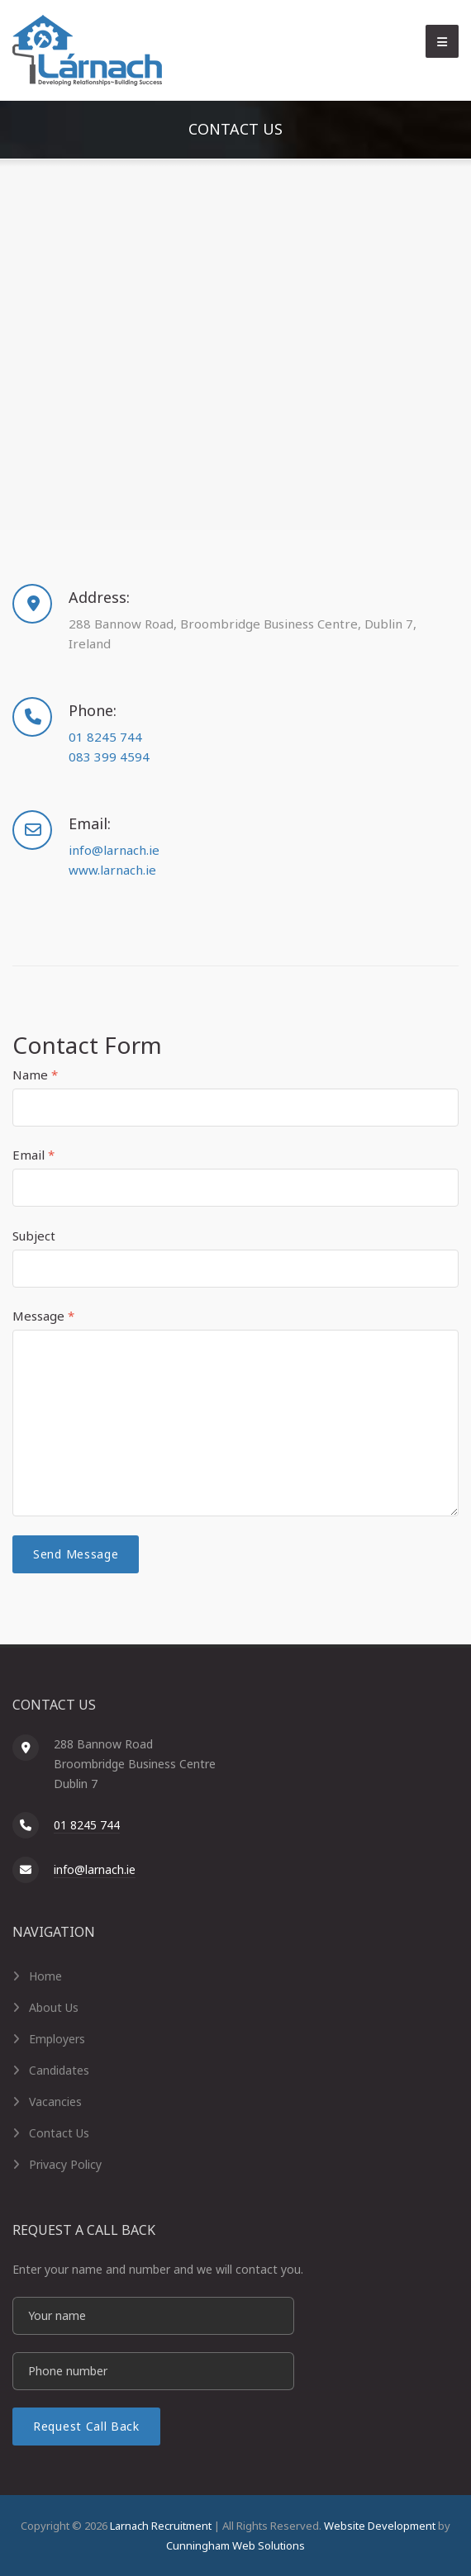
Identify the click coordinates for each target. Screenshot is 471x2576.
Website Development (379, 2525)
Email (33, 1154)
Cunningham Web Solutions (235, 2545)
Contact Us (59, 2133)
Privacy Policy (65, 2164)
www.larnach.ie (112, 869)
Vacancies (55, 2101)
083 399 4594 (109, 756)
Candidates (59, 2070)
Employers (57, 2039)
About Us (53, 2007)
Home (45, 1976)
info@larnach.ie (114, 850)
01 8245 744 (105, 736)
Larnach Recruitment (161, 2525)
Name (35, 1074)
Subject (33, 1235)
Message (43, 1315)
